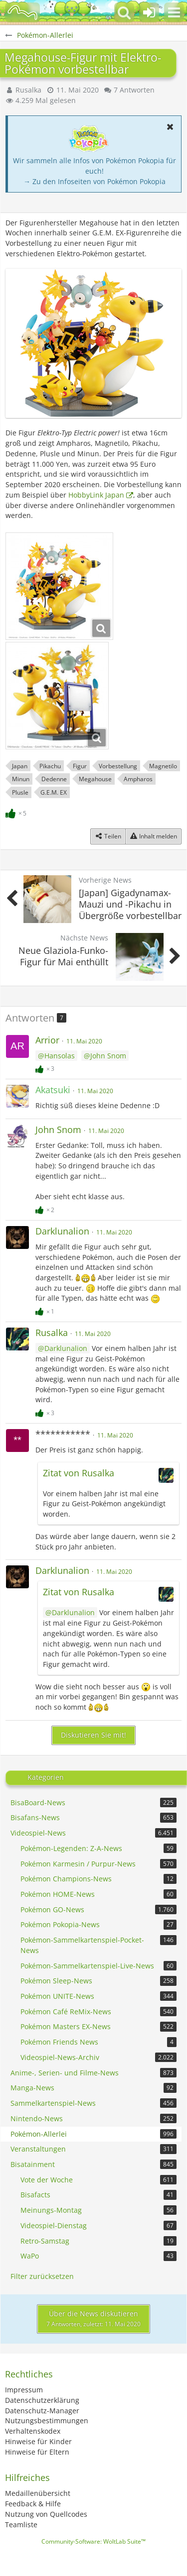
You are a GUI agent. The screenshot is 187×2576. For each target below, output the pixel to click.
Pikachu (50, 766)
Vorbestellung (118, 766)
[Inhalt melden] (153, 836)
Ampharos (138, 779)
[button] (174, 12)
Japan (19, 766)
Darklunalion (65, 1348)
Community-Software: (93, 2541)
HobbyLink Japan (96, 495)
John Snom (108, 1055)
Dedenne (54, 779)
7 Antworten (134, 90)
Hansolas (59, 1055)
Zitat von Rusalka (78, 1473)
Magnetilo (163, 766)
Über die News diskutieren (93, 2319)
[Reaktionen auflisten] (17, 812)
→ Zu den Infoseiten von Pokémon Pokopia (94, 181)
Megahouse (95, 779)
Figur (80, 766)
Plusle (20, 792)
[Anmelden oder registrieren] (149, 12)
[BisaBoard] (22, 12)
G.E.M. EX (53, 792)
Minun (20, 779)
